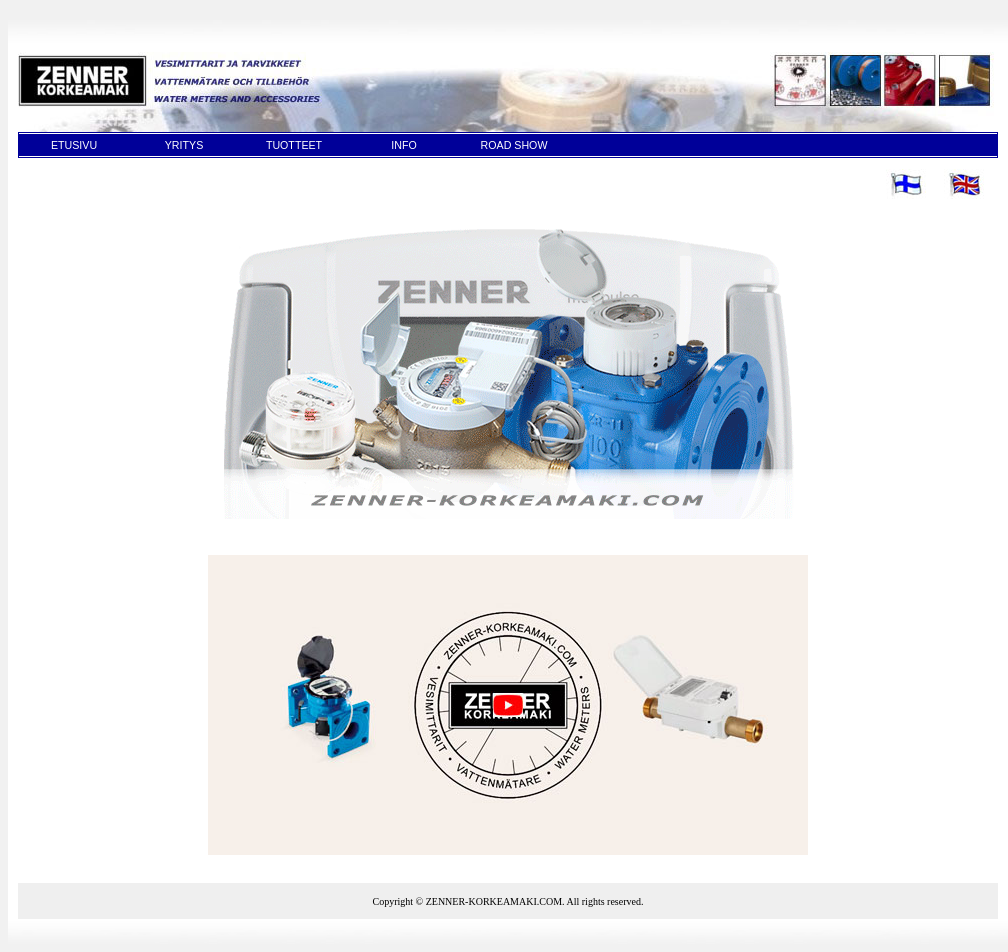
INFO (403, 145)
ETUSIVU (74, 145)
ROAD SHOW (514, 145)
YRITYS (184, 145)
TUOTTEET (294, 145)
